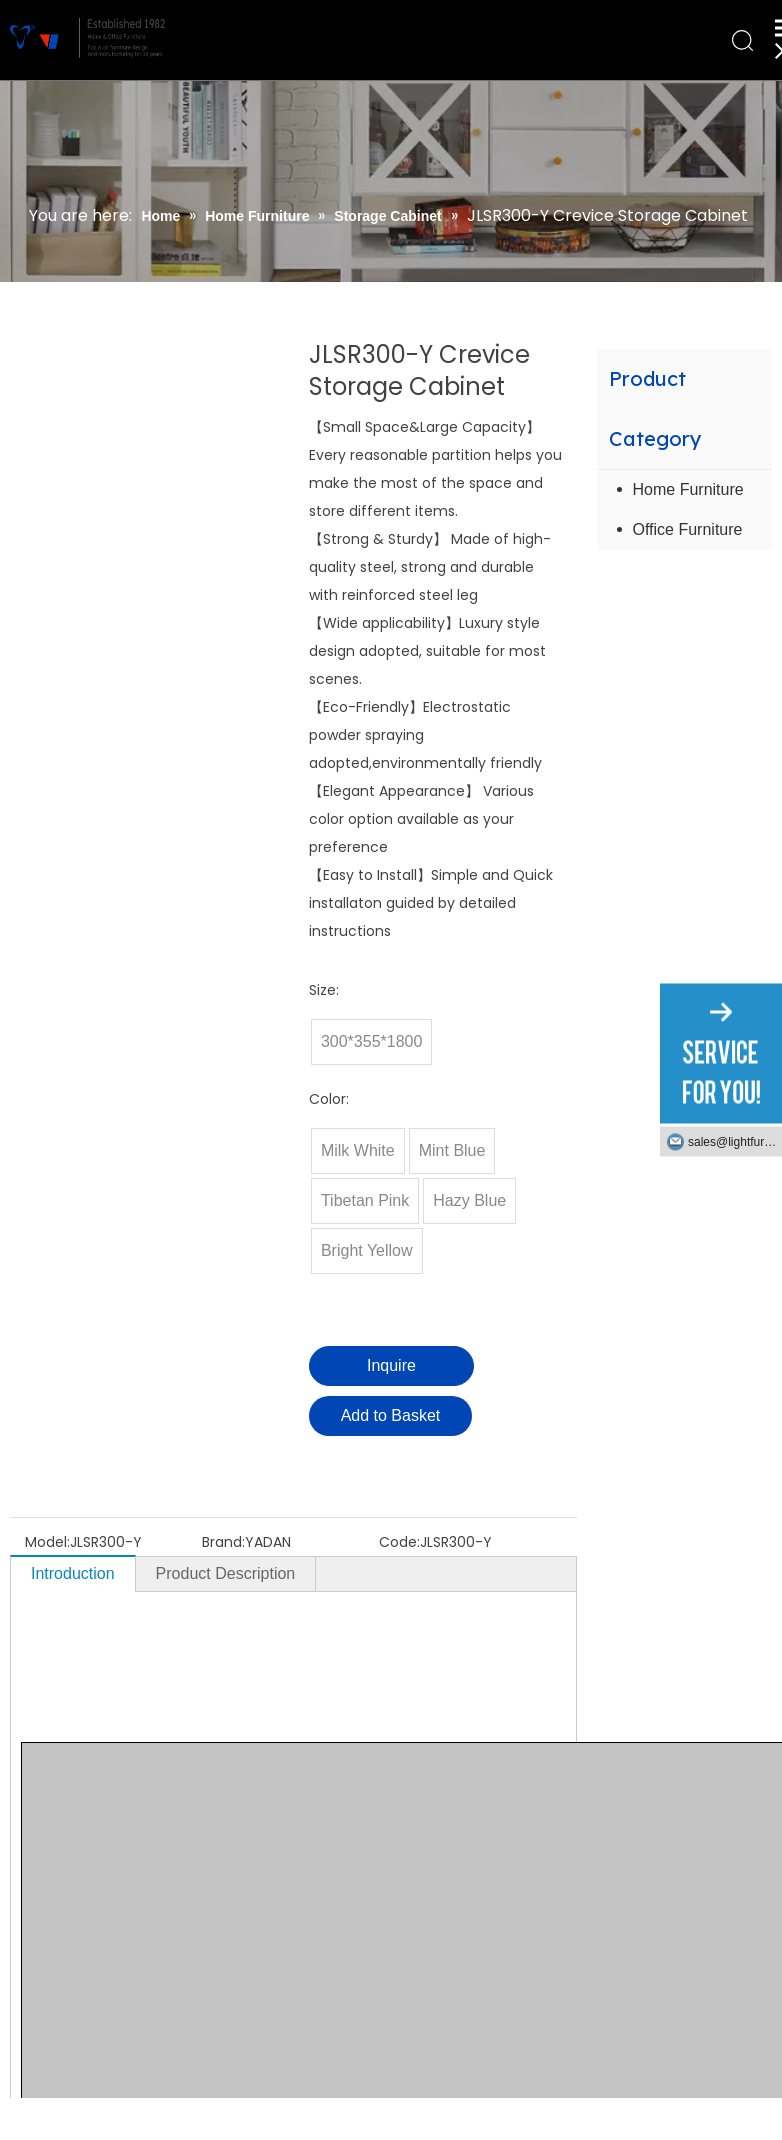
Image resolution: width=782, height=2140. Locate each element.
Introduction (73, 1573)
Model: (47, 1542)
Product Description (226, 1573)
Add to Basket (391, 1415)
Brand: (223, 1542)
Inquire (391, 1365)
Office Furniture (688, 529)
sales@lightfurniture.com (735, 1142)
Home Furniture (688, 489)
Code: (399, 1542)
